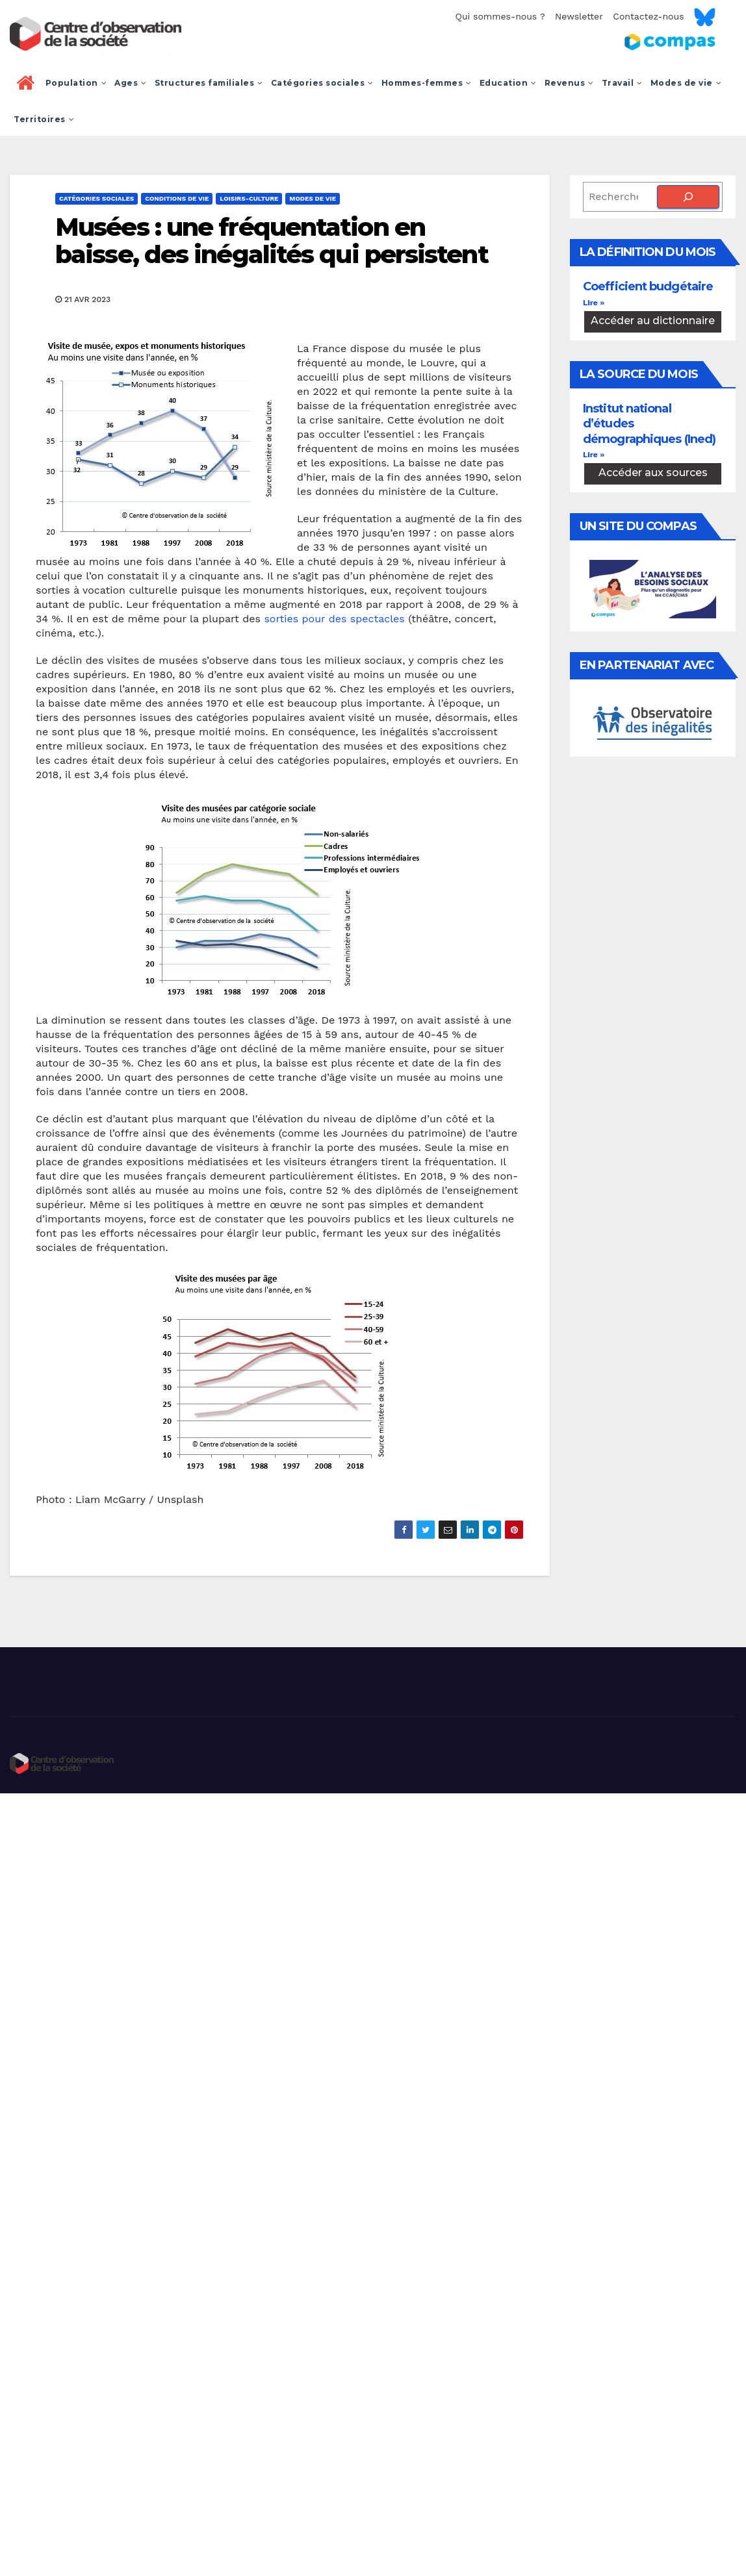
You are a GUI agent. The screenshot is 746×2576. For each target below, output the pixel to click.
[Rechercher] (688, 196)
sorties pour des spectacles (334, 618)
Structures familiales (209, 83)
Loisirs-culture (249, 198)
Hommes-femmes (426, 83)
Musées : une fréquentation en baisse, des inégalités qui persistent (271, 241)
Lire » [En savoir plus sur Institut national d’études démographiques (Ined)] (593, 454)
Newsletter (579, 16)
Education (508, 83)
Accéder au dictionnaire (653, 320)
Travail (622, 83)
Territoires (44, 119)
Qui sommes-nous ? (500, 16)
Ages (130, 83)
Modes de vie (686, 83)
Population (76, 83)
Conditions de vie (177, 198)
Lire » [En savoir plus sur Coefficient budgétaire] (593, 302)
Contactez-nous (648, 16)
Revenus (569, 83)
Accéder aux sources (653, 472)
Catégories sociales (322, 83)
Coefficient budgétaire (648, 286)
